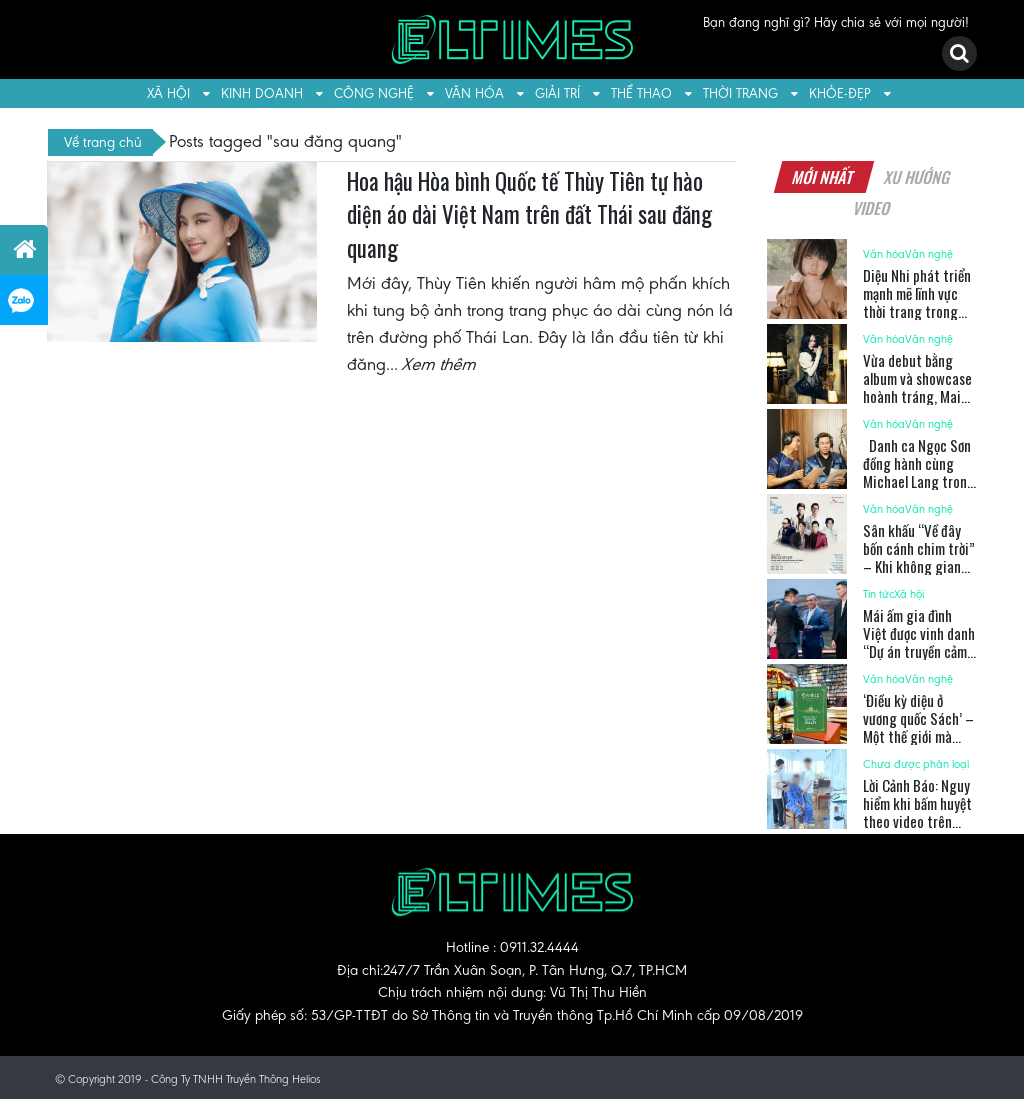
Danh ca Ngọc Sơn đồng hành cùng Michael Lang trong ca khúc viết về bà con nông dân (919, 481)
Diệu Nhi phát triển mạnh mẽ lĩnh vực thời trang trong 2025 (917, 302)
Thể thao (641, 93)
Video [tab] (871, 208)
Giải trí (557, 93)
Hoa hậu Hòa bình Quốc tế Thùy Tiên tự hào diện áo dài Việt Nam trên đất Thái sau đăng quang (529, 214)
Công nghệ (374, 93)
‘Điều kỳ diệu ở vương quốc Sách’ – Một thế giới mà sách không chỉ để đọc (918, 736)
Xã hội (168, 93)
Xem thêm (440, 364)
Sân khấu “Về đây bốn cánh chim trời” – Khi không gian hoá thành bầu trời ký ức (919, 566)
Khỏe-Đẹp (840, 93)
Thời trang (740, 93)
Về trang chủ (103, 142)
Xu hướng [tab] (918, 177)
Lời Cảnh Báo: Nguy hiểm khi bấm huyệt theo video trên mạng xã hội (917, 812)
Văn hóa (474, 93)
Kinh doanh (262, 93)
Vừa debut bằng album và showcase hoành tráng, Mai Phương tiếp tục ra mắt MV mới (917, 396)
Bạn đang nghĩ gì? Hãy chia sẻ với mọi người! (836, 22)
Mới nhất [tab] (824, 177)
